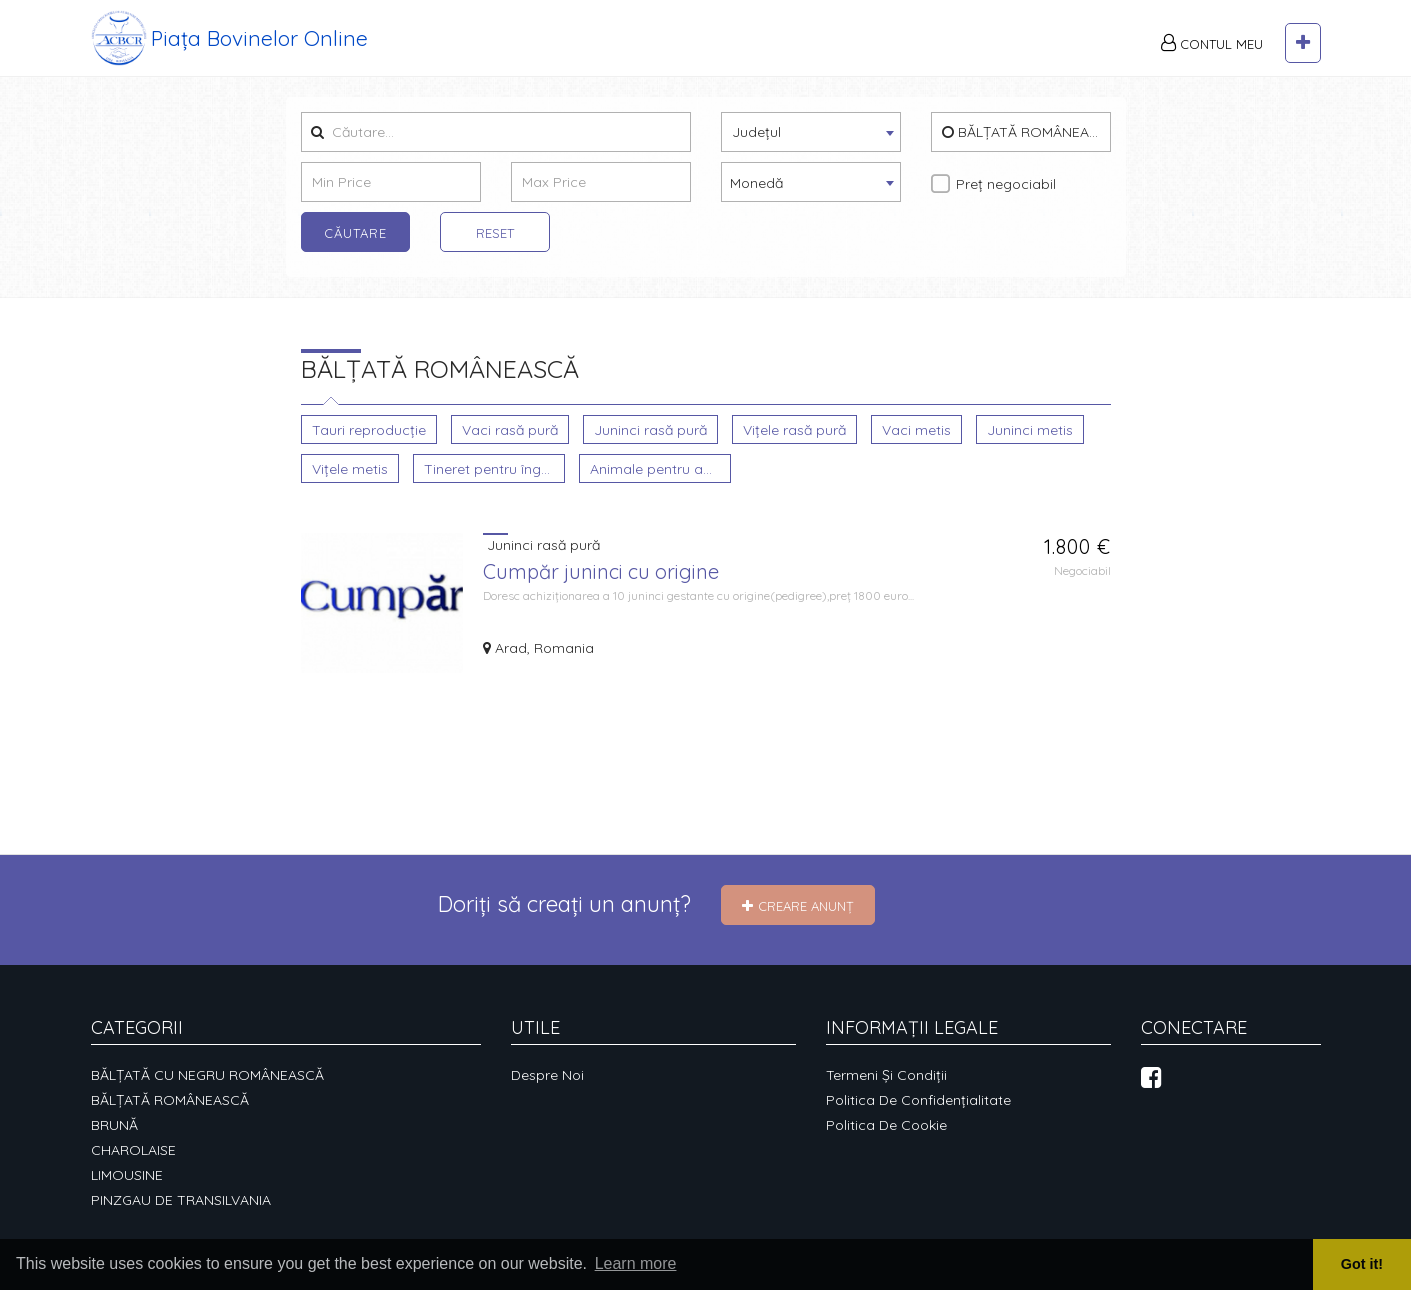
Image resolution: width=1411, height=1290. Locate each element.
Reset (495, 233)
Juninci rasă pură (650, 429)
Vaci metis (916, 429)
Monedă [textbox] (756, 183)
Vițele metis (350, 468)
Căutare (355, 233)
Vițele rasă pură (794, 429)
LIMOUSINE (127, 1175)
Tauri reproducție (369, 429)
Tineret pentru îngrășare (494, 468)
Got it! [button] (1362, 1264)
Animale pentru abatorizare (660, 468)
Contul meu (1212, 43)
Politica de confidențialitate (918, 1100)
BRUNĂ (114, 1125)
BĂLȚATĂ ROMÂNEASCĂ (1026, 132)
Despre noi (547, 1075)
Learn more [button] (636, 1263)
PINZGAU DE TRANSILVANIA (181, 1200)
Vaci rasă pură (510, 429)
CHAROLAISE (133, 1150)
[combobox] (811, 132)
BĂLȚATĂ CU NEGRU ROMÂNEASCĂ (207, 1075)
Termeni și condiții (886, 1075)
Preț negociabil (1006, 184)
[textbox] (811, 130)
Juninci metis (1030, 429)
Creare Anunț (798, 906)
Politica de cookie (886, 1125)
